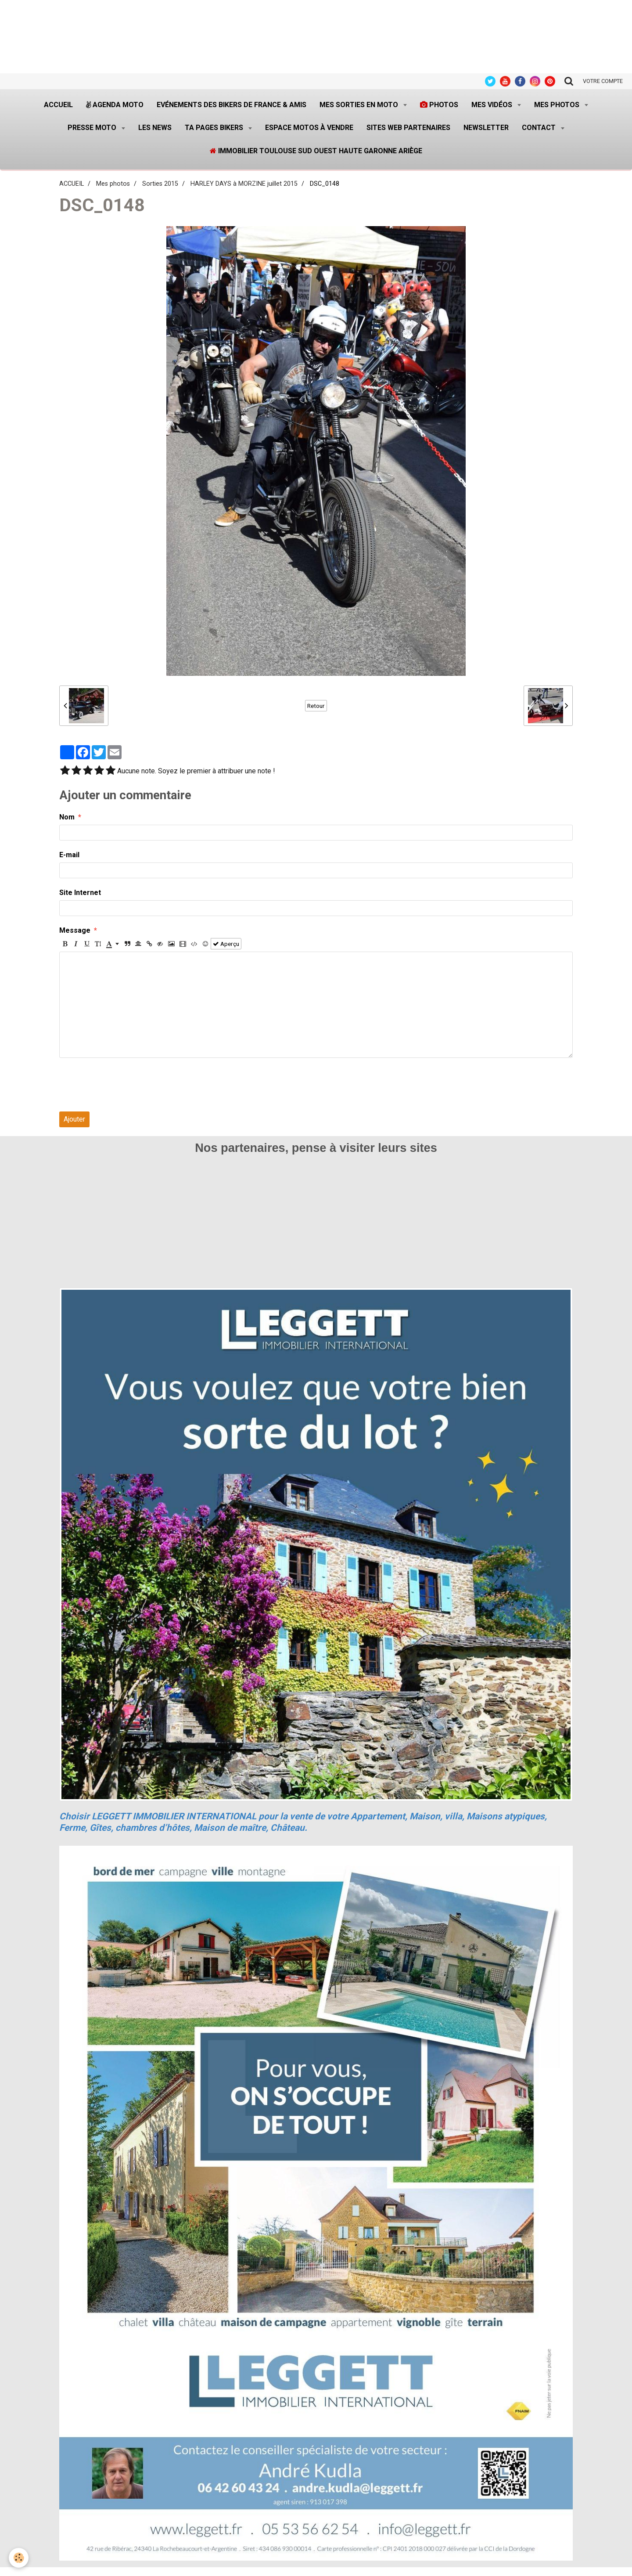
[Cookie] (19, 2558)
